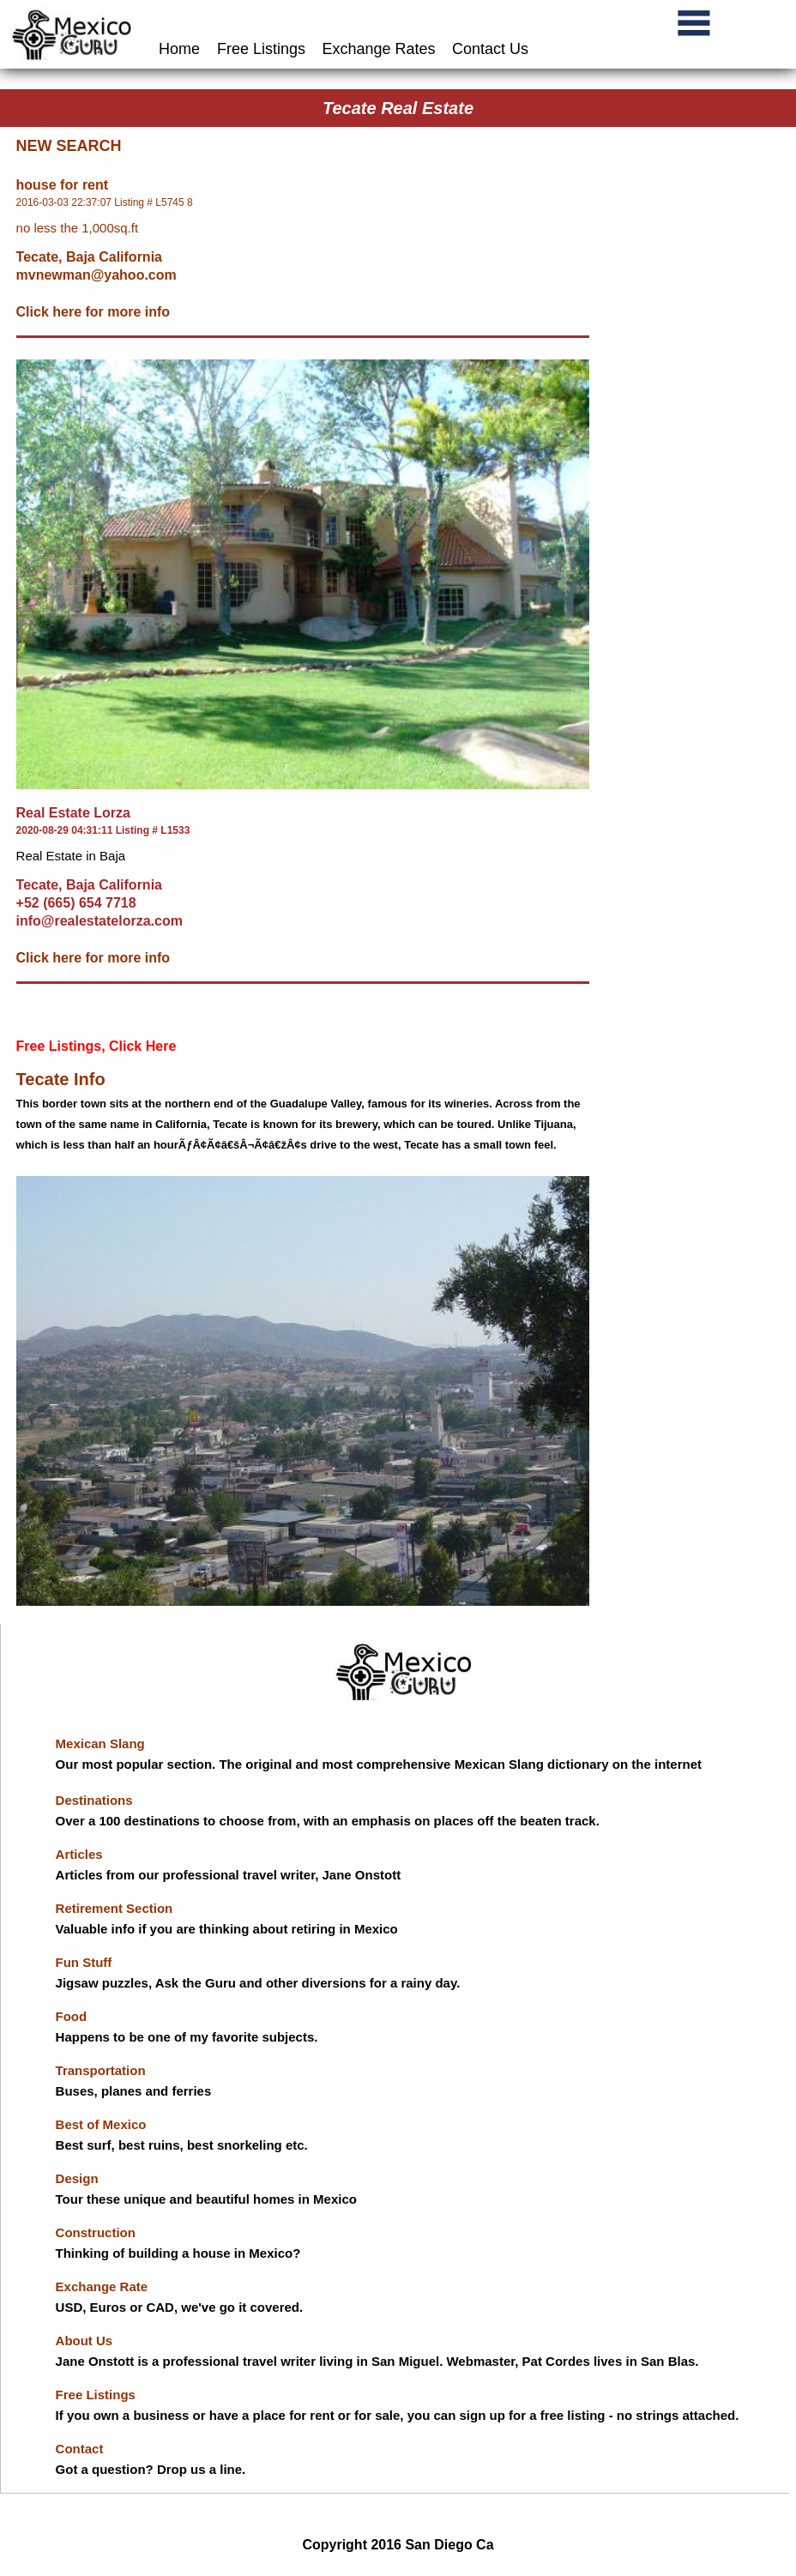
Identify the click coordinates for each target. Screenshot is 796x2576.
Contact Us (490, 48)
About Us (84, 2340)
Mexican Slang (100, 1743)
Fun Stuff (84, 1962)
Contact (80, 2448)
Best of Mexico (101, 2124)
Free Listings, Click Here (96, 1046)
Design (77, 2178)
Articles (79, 1854)
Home (181, 48)
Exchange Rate (102, 2286)
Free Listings (261, 48)
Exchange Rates (379, 48)
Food (71, 2016)
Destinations (94, 1800)
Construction (96, 2232)
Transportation (101, 2070)
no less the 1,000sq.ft (77, 227)
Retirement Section (114, 1908)
